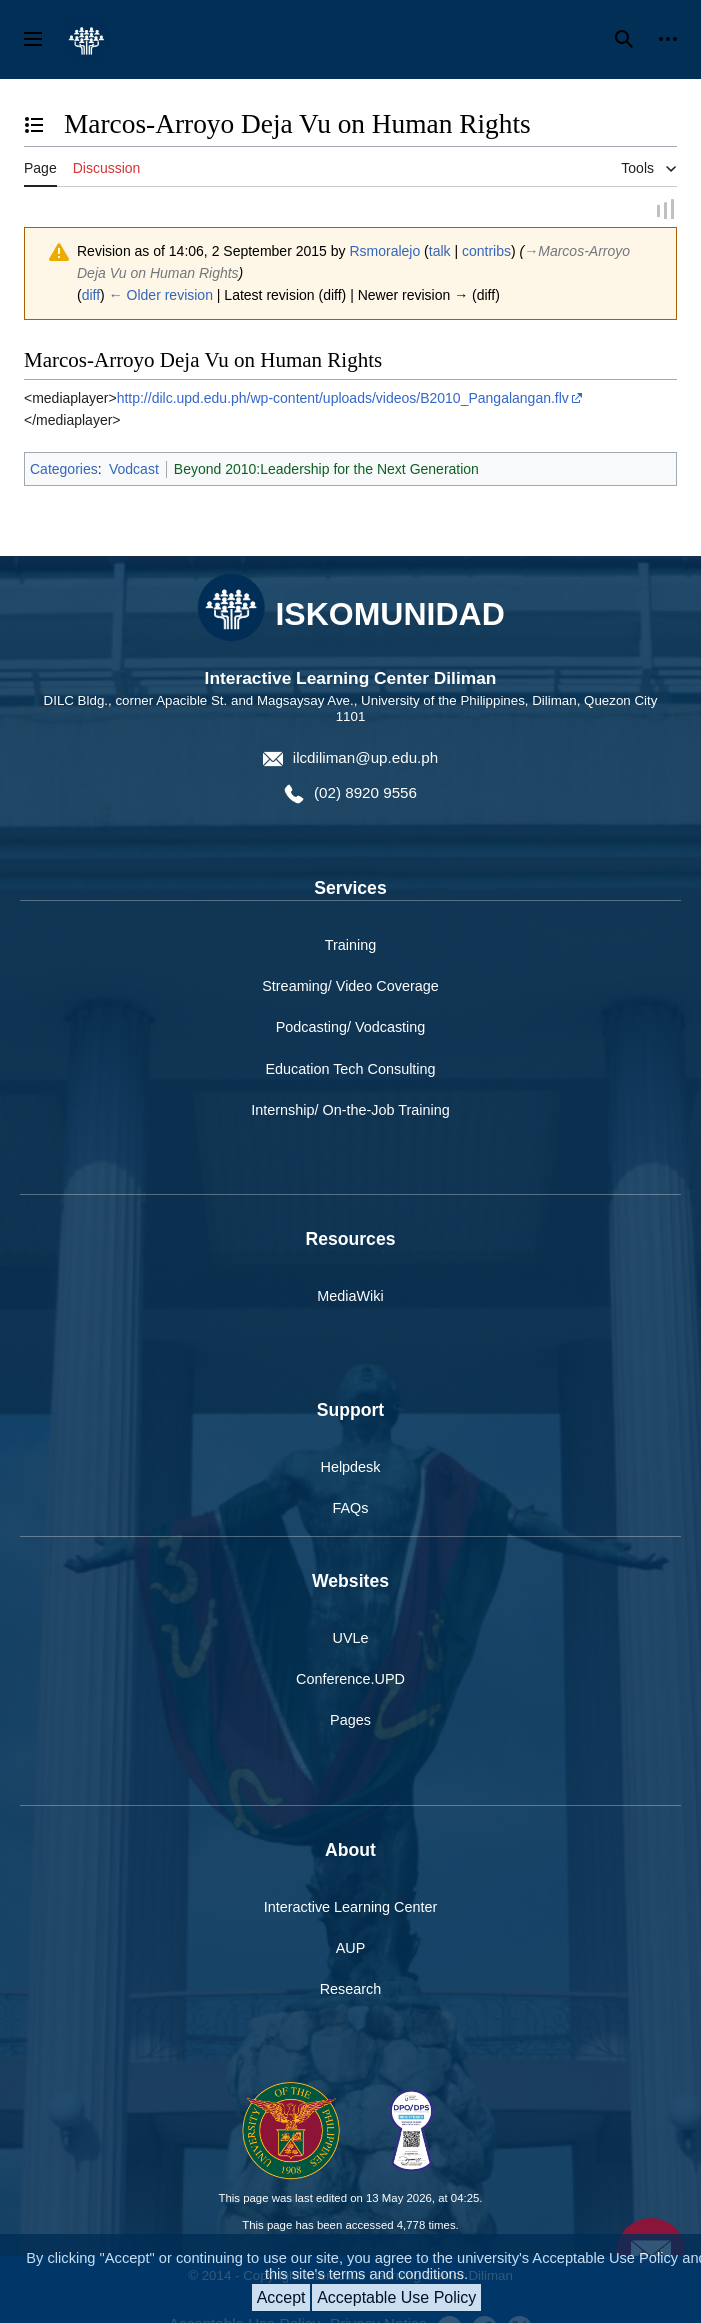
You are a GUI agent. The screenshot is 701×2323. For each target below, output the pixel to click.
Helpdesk (351, 1468)
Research (351, 1990)
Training (350, 946)
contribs (486, 251)
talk (440, 251)
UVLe (351, 1639)
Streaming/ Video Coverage (350, 987)
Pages (350, 1721)
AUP (351, 1949)
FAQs (351, 1509)
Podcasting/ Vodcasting (351, 1028)
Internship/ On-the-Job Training (350, 1110)
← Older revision (161, 296)
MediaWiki (350, 1297)
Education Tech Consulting (350, 1069)
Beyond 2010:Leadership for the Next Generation (326, 469)
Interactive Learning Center (351, 1908)
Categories (64, 469)
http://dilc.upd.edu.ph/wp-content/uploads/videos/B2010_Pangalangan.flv (343, 398)
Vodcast (134, 469)
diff (91, 296)
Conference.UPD (350, 1680)
